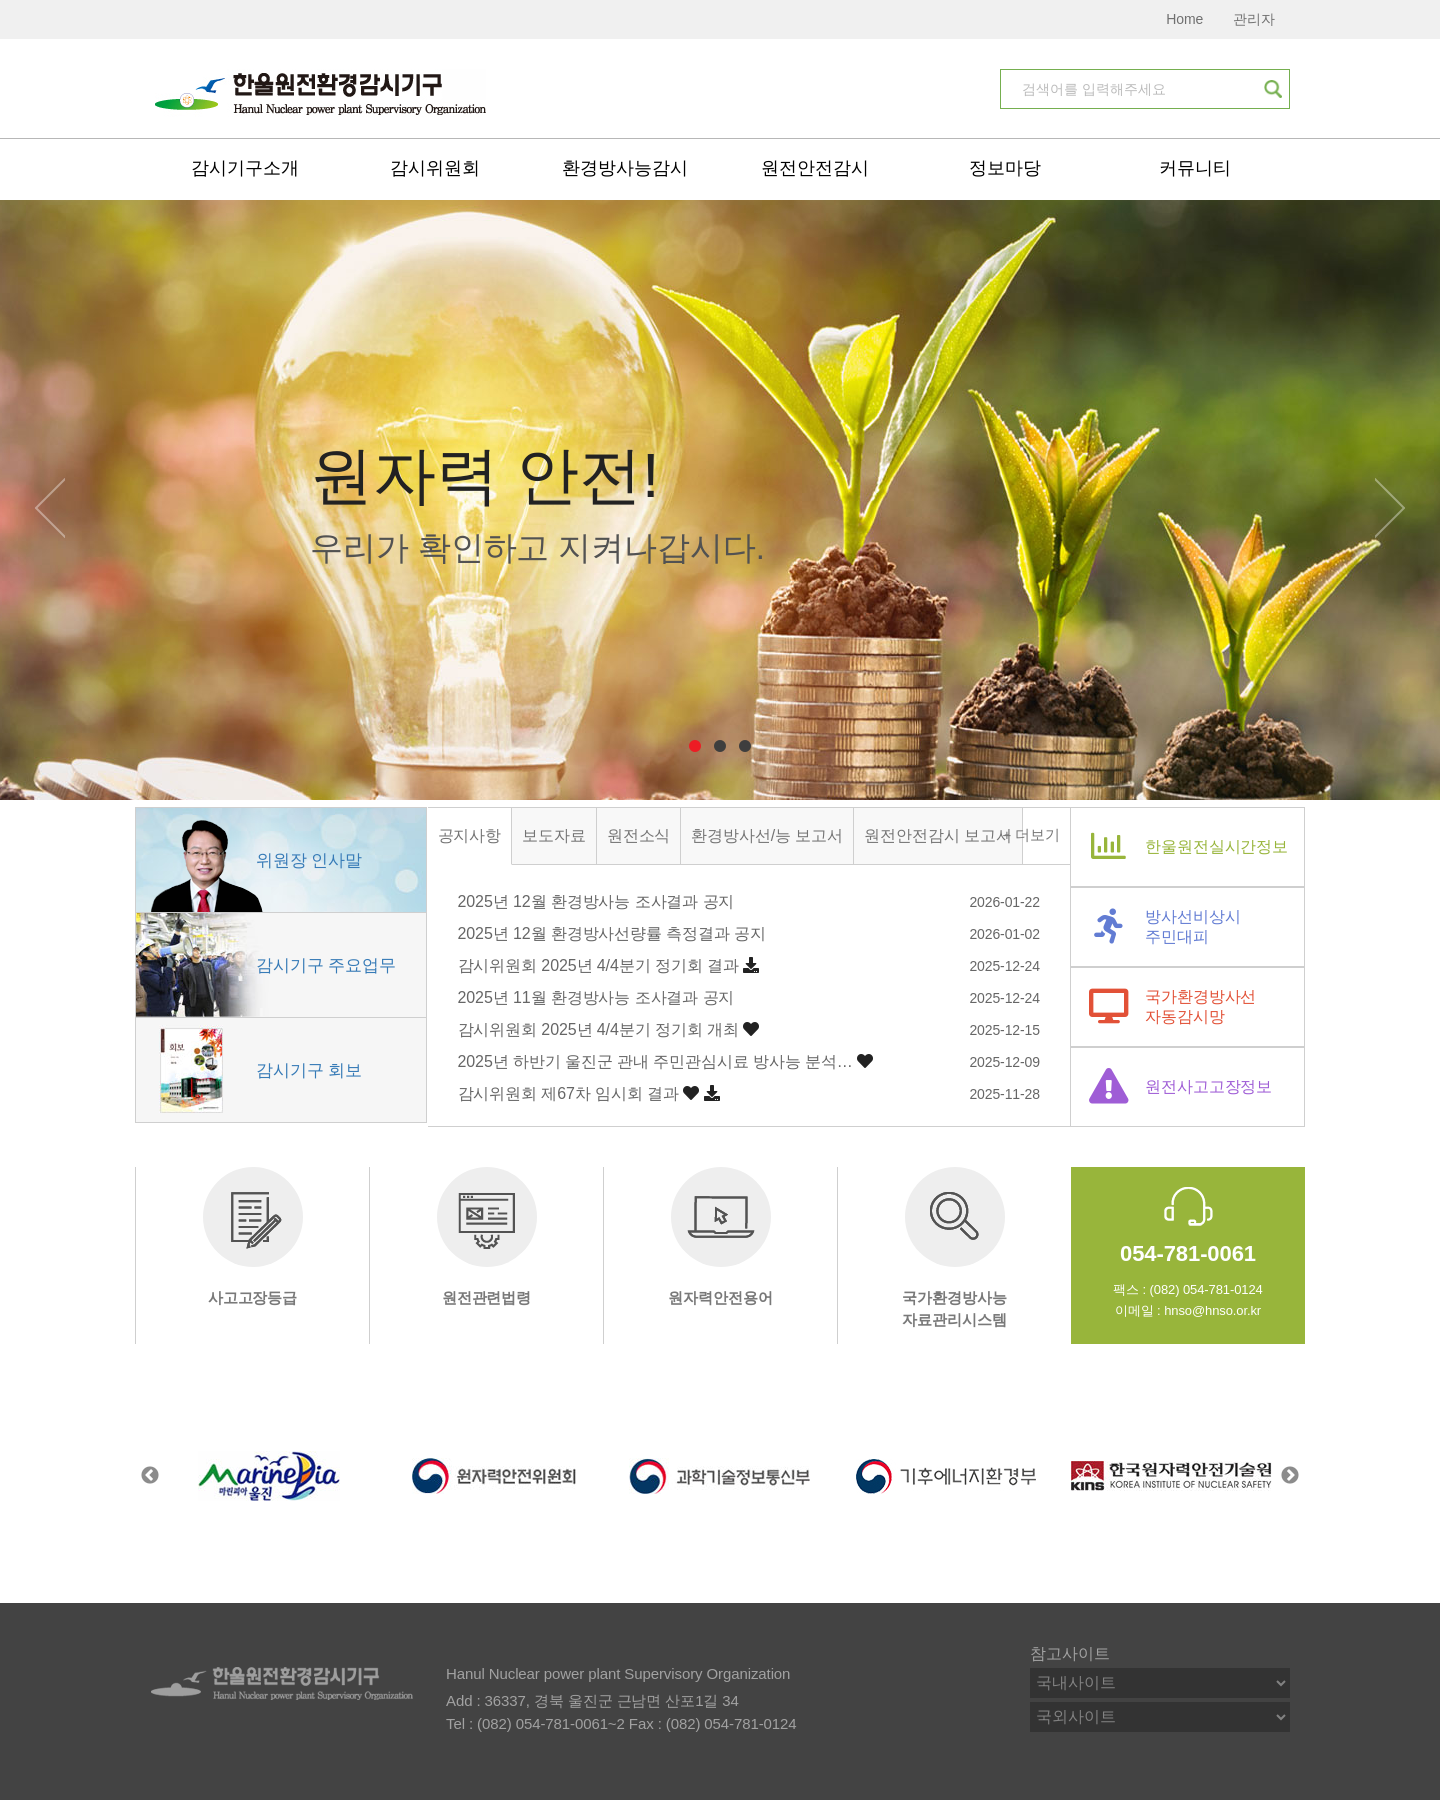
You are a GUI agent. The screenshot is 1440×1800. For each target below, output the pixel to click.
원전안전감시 (814, 168)
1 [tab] (695, 747)
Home (1184, 19)
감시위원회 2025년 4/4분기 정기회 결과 (598, 965)
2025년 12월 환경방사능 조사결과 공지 (596, 901)
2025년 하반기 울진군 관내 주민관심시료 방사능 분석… (655, 1061)
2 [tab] (720, 747)
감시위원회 (435, 168)
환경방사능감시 (624, 168)
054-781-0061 (1188, 1253)
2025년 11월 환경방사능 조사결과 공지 (596, 997)
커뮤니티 (1195, 168)
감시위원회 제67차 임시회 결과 (568, 1093)
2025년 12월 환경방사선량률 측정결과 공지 (612, 933)
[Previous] (50, 503)
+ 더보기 (1031, 834)
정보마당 (1005, 168)
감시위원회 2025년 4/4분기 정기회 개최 (598, 1029)
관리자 (1254, 19)
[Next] (1390, 503)
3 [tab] (745, 747)
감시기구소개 (244, 168)
